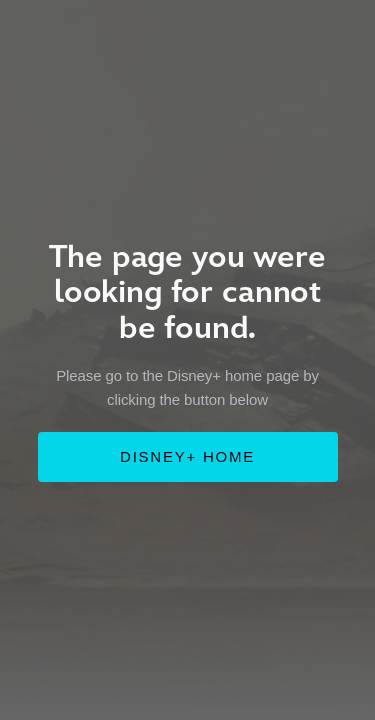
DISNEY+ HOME (187, 456)
